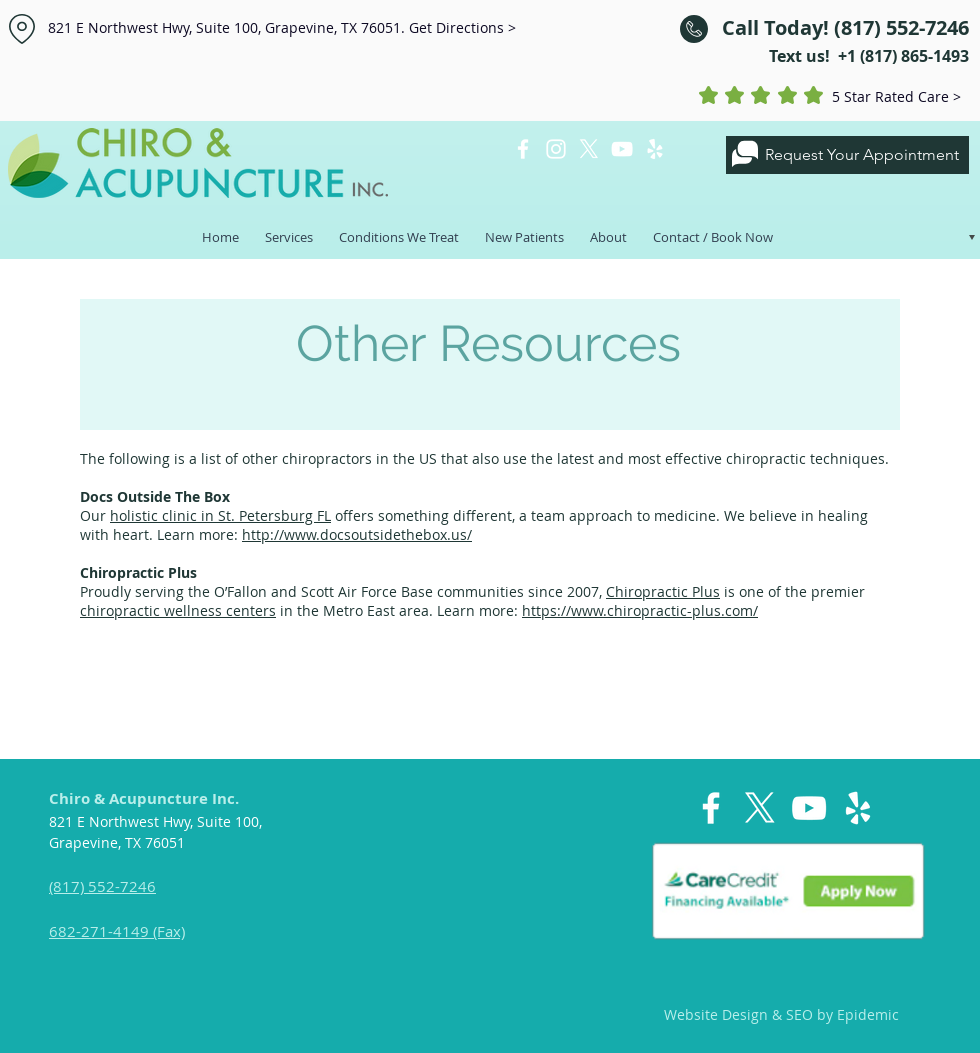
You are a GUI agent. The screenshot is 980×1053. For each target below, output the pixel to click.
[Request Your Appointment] (847, 155)
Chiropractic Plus (663, 591)
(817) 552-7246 (102, 886)
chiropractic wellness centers (178, 610)
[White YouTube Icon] (622, 149)
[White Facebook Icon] (523, 149)
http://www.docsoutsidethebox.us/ (357, 534)
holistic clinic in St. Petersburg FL (220, 515)
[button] (289, 228)
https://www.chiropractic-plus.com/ (640, 610)
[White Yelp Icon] (655, 149)
